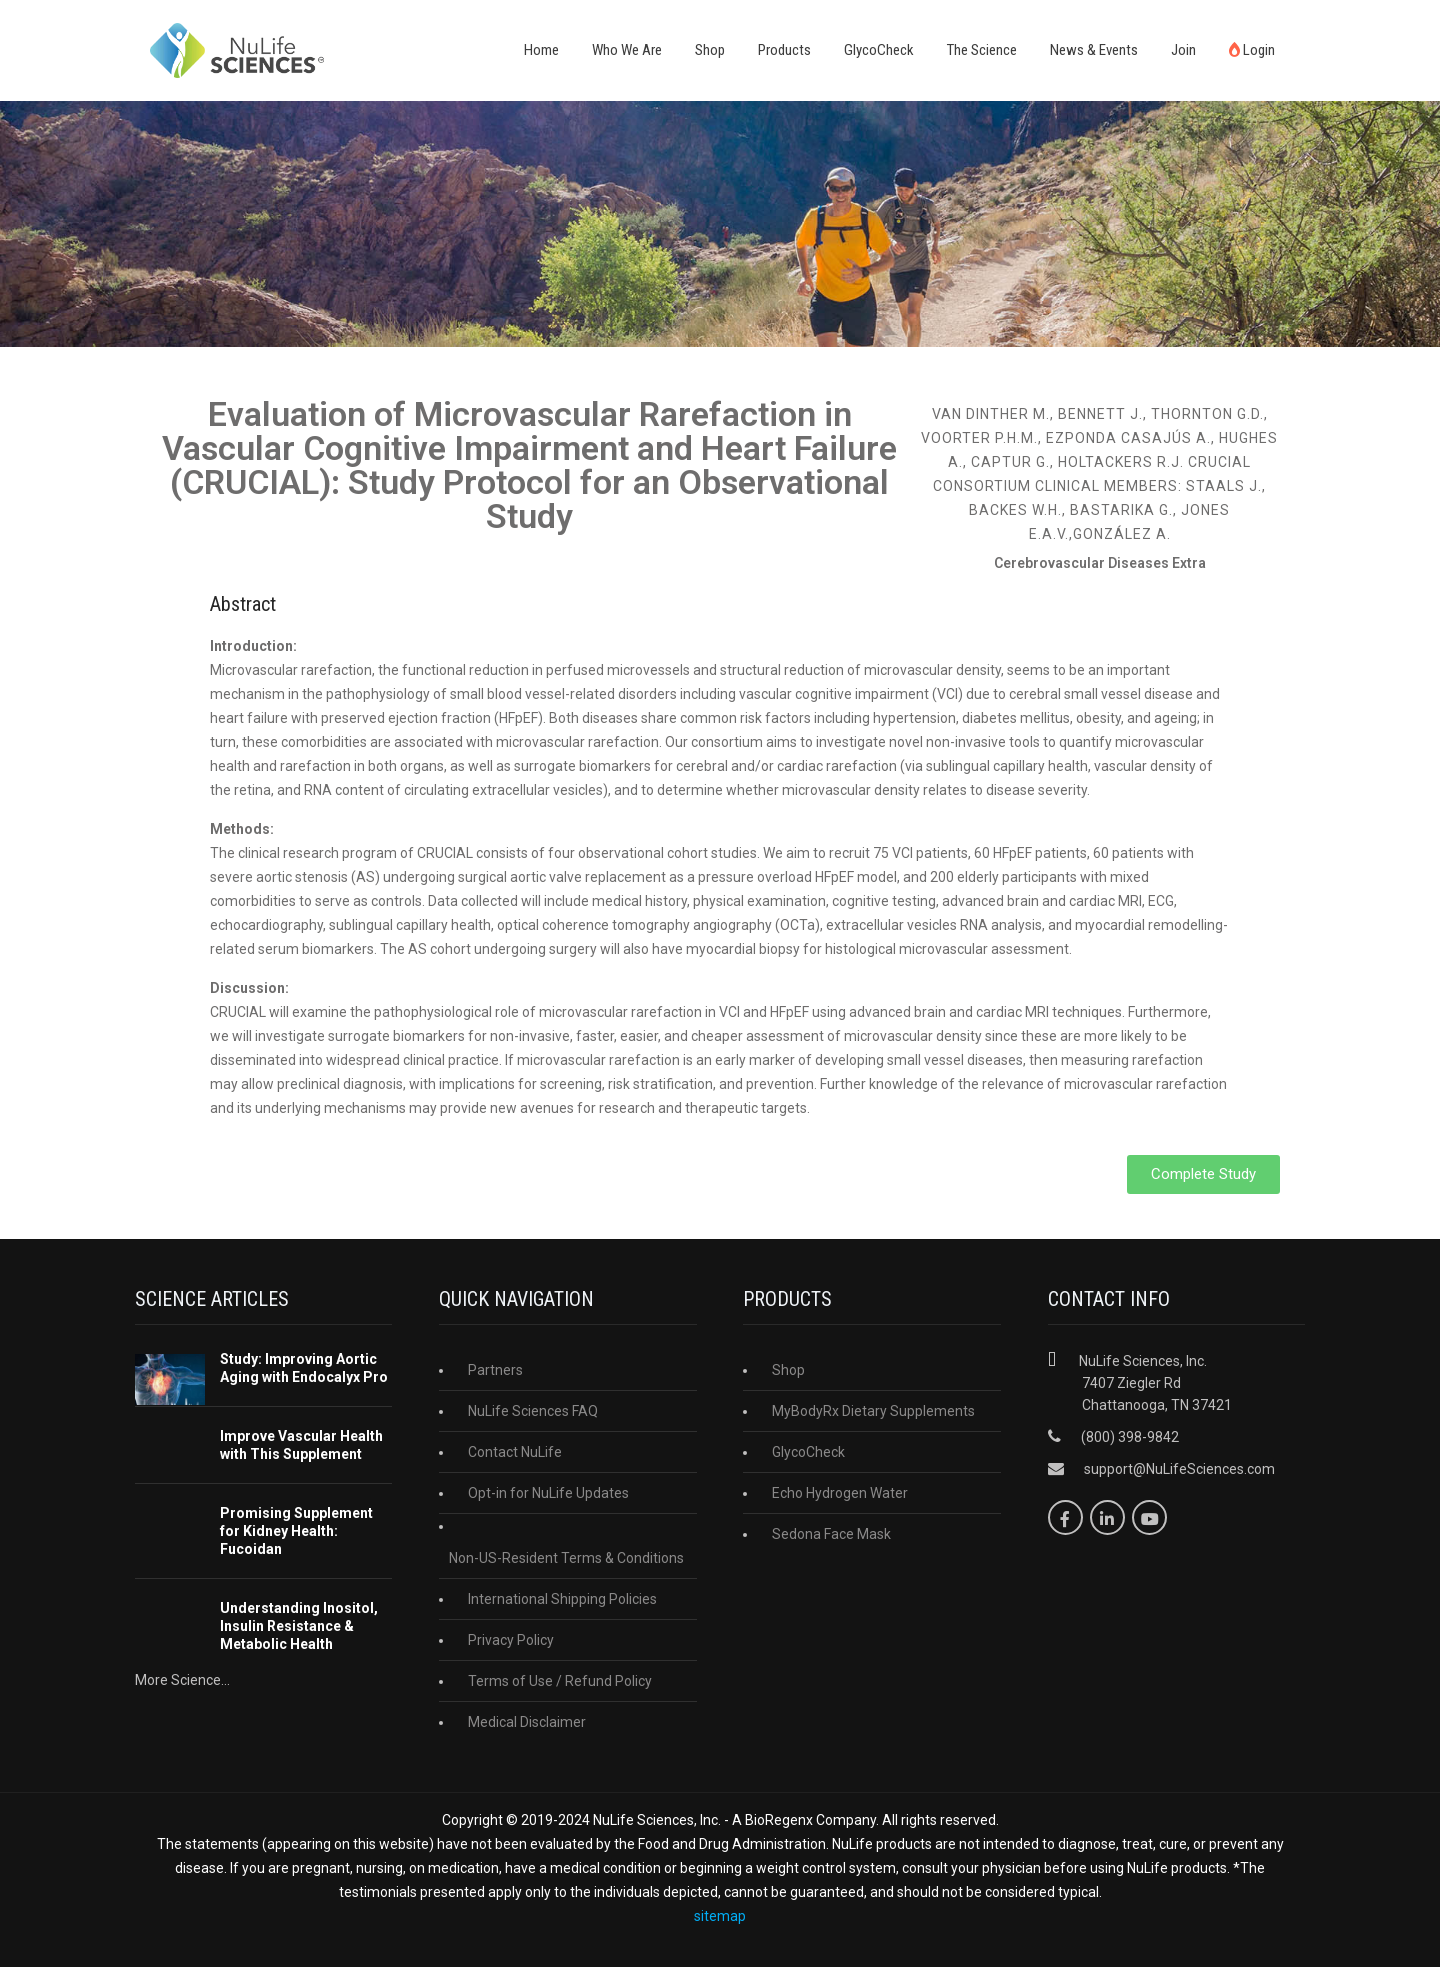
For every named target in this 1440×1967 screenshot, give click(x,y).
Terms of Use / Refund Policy (560, 1681)
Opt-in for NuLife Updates (548, 1493)
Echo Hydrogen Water (840, 1493)
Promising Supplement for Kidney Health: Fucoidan (296, 1531)
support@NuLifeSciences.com (1179, 1469)
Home (541, 50)
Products (784, 50)
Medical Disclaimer (527, 1722)
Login (1252, 50)
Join (1183, 50)
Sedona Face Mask (831, 1534)
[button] (1203, 1174)
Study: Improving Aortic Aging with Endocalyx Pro (304, 1368)
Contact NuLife (515, 1452)
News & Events (1094, 50)
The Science (982, 50)
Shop (710, 50)
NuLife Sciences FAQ (533, 1411)
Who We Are (627, 50)
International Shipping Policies (562, 1599)
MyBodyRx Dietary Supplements (873, 1411)
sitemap (720, 1916)
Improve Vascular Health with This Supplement (301, 1445)
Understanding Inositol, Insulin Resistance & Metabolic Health (299, 1626)
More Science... (182, 1680)
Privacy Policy (511, 1640)
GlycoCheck (879, 50)
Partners (495, 1370)
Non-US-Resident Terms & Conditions (566, 1558)
